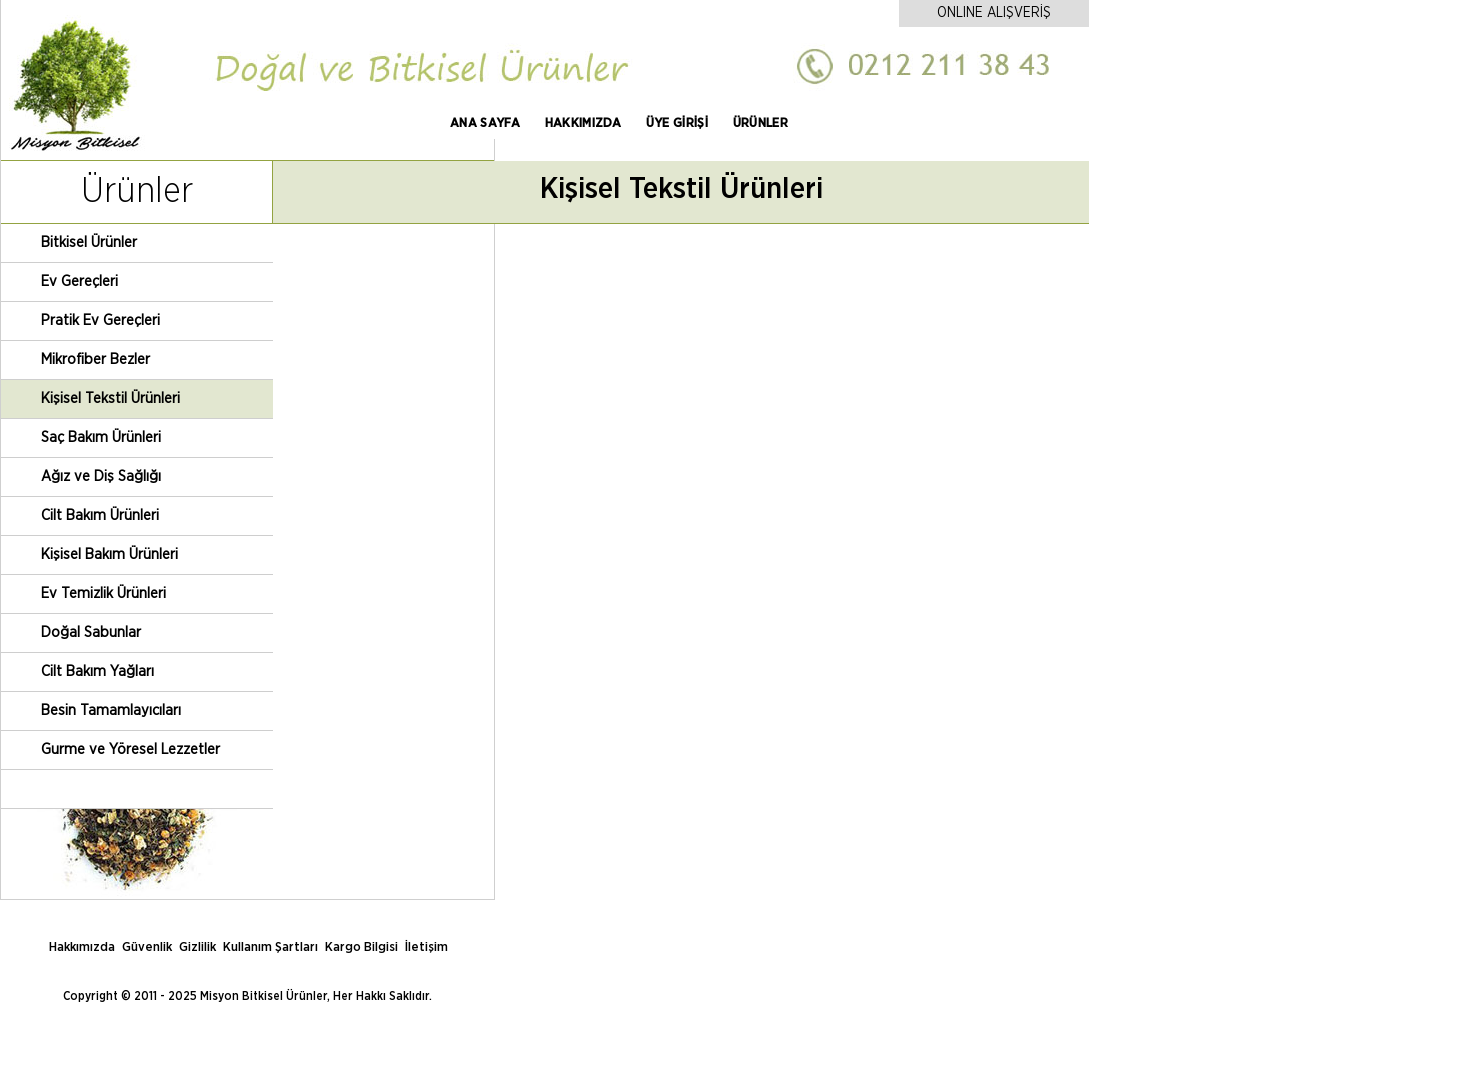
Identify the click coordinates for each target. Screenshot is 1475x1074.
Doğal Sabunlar (91, 632)
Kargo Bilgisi (361, 947)
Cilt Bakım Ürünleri (100, 515)
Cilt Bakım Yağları (97, 671)
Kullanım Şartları (270, 947)
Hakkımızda (82, 947)
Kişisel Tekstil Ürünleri (110, 398)
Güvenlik (147, 947)
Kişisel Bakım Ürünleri (109, 554)
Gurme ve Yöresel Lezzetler (130, 749)
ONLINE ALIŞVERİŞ (994, 13)
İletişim (426, 947)
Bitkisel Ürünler (89, 242)
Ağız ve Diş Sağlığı (101, 476)
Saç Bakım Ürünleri (101, 437)
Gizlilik (197, 947)
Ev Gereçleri (79, 281)
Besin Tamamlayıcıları (111, 710)
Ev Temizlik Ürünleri (103, 593)
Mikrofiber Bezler (95, 359)
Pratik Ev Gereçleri (100, 320)
